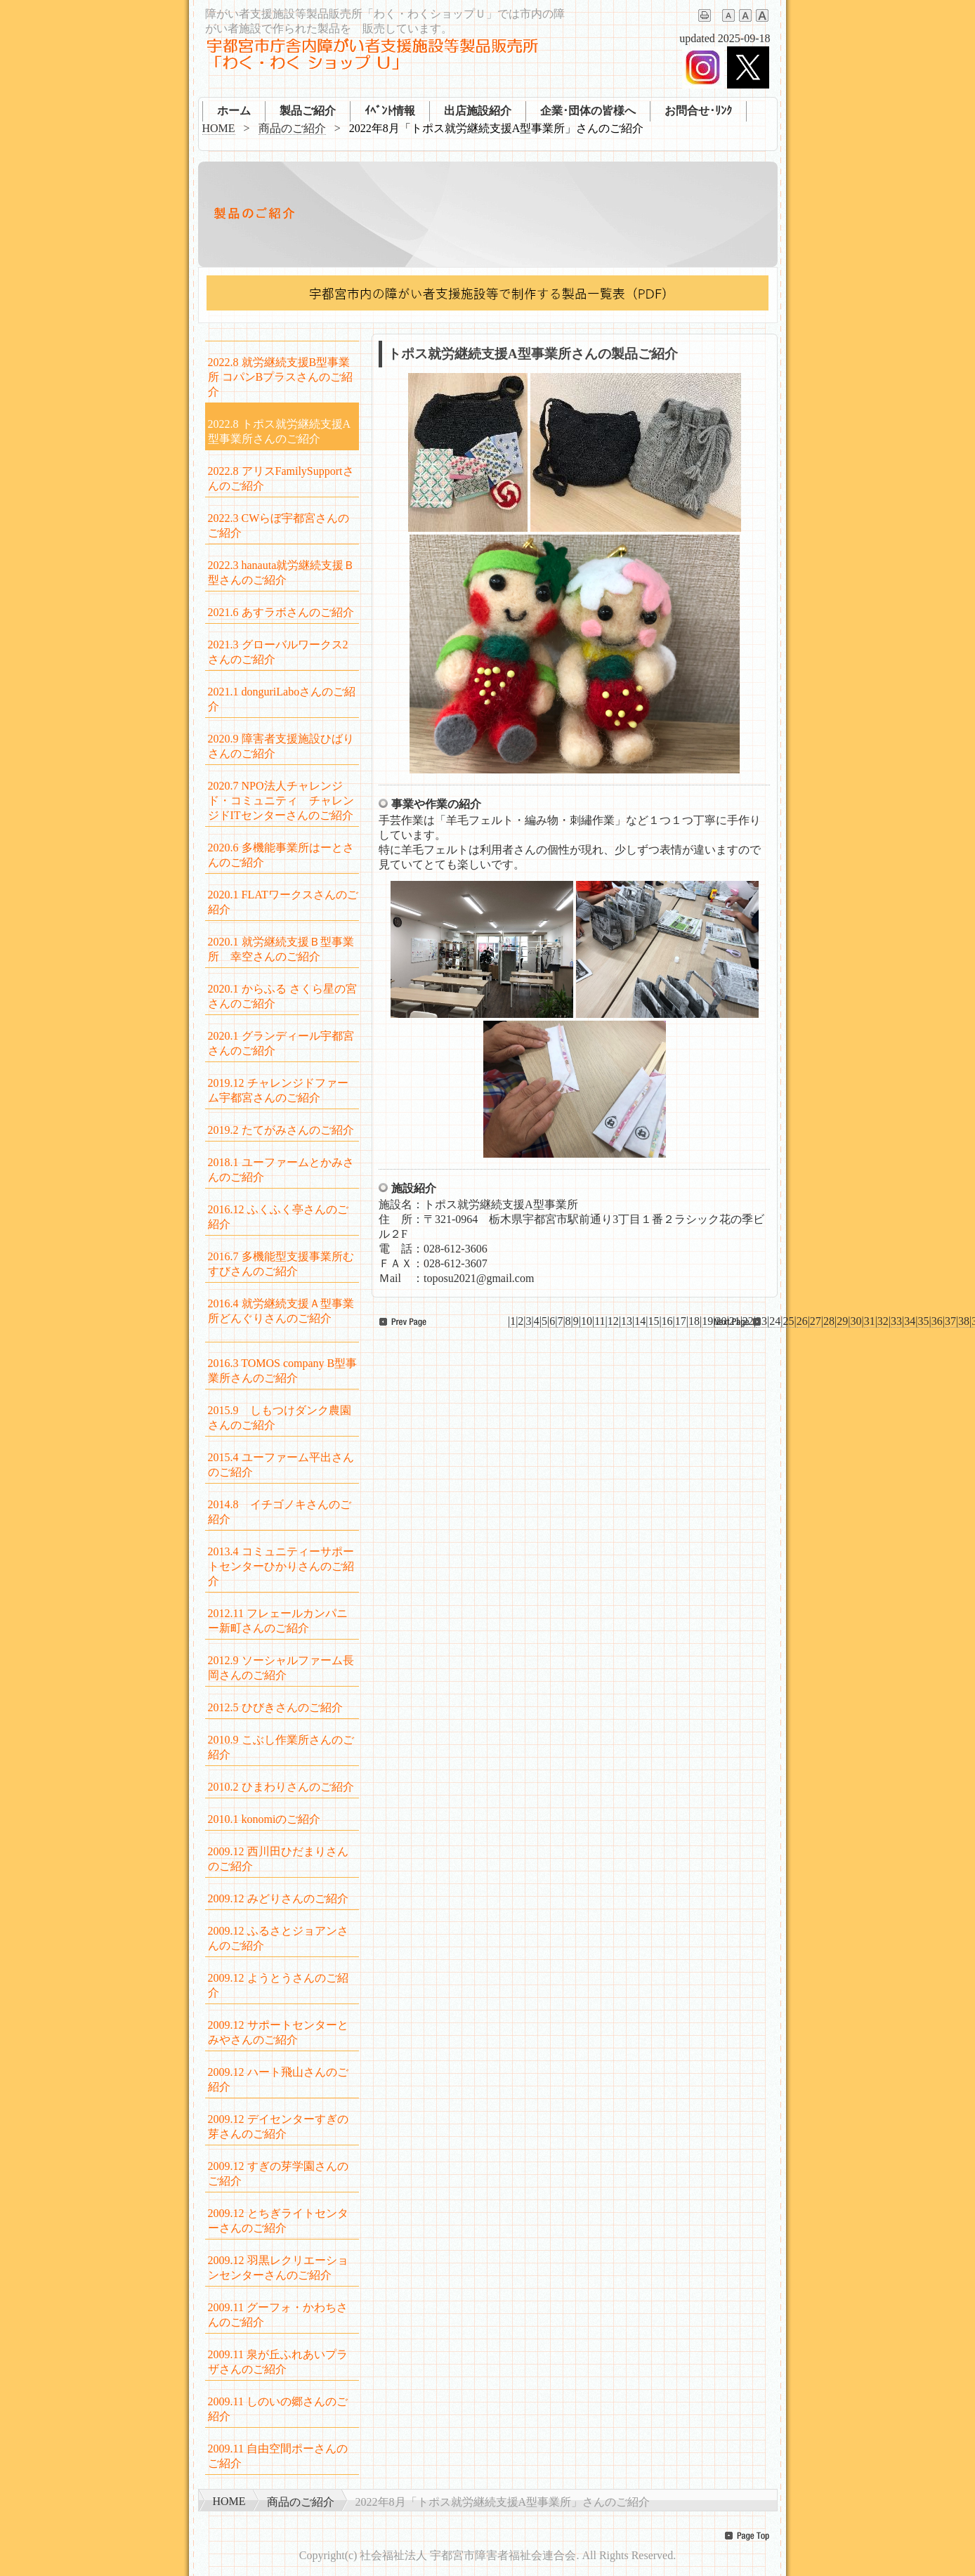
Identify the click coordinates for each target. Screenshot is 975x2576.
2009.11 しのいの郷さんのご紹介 (278, 2408)
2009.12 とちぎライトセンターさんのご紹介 (278, 2220)
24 (774, 1321)
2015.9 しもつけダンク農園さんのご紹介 (279, 1417)
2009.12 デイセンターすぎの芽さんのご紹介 (278, 2126)
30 (855, 1321)
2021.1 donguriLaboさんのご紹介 (282, 699)
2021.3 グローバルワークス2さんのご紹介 (278, 652)
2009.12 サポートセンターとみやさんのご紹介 (278, 2032)
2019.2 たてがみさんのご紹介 (281, 1130)
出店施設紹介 (477, 111)
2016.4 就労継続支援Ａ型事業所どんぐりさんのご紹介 (281, 1310)
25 (788, 1321)
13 (626, 1321)
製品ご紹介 (308, 111)
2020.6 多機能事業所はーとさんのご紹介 (281, 855)
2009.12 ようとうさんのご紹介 (278, 1985)
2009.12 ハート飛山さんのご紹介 (278, 2079)
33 (896, 1321)
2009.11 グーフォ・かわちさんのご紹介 (278, 2314)
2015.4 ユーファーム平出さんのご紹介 (281, 1464)
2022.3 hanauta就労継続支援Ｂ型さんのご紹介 (281, 572)
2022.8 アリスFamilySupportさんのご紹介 (281, 478)
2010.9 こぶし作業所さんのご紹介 (281, 1747)
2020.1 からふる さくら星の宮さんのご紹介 (282, 996)
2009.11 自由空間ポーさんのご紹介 (278, 2456)
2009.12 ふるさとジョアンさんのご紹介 (278, 1938)
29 (842, 1321)
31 (869, 1321)
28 (829, 1321)
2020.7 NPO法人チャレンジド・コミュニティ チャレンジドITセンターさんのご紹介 (281, 800)
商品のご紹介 (292, 128)
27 (815, 1321)
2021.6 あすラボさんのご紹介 (281, 612)
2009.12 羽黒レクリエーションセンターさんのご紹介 (278, 2267)
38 (963, 1321)
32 (883, 1321)
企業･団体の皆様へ (588, 111)
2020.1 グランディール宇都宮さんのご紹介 (281, 1043)
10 (586, 1321)
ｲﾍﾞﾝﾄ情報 (390, 111)
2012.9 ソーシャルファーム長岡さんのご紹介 (281, 1667)
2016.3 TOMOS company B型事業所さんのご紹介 (283, 1370)
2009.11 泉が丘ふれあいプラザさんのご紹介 (278, 2361)
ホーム (234, 111)
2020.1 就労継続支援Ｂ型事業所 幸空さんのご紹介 (281, 949)
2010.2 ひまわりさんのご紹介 (281, 1787)
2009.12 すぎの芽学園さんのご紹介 (278, 2173)
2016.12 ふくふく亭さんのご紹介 (278, 1216)
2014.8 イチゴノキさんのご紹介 (279, 1511)
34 (909, 1321)
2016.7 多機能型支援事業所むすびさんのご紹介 (281, 1263)
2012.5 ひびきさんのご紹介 (275, 1707)
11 (599, 1321)
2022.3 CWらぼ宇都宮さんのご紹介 (279, 525)
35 (923, 1321)
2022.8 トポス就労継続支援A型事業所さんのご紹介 (279, 431)
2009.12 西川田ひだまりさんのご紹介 (278, 1858)
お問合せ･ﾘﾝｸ (698, 111)
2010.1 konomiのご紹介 (264, 1819)
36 (937, 1321)
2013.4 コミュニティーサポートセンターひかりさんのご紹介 (281, 1566)
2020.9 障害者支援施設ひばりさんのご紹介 (281, 746)
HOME (218, 128)
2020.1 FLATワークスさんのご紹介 (283, 902)
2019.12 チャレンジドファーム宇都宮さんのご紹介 (278, 1090)
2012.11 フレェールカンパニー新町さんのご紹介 (278, 1620)
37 (950, 1321)
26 (802, 1321)
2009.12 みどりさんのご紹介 (278, 1898)
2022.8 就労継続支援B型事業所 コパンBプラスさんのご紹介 (280, 377)
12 (613, 1321)
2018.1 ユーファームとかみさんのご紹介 (281, 1169)
